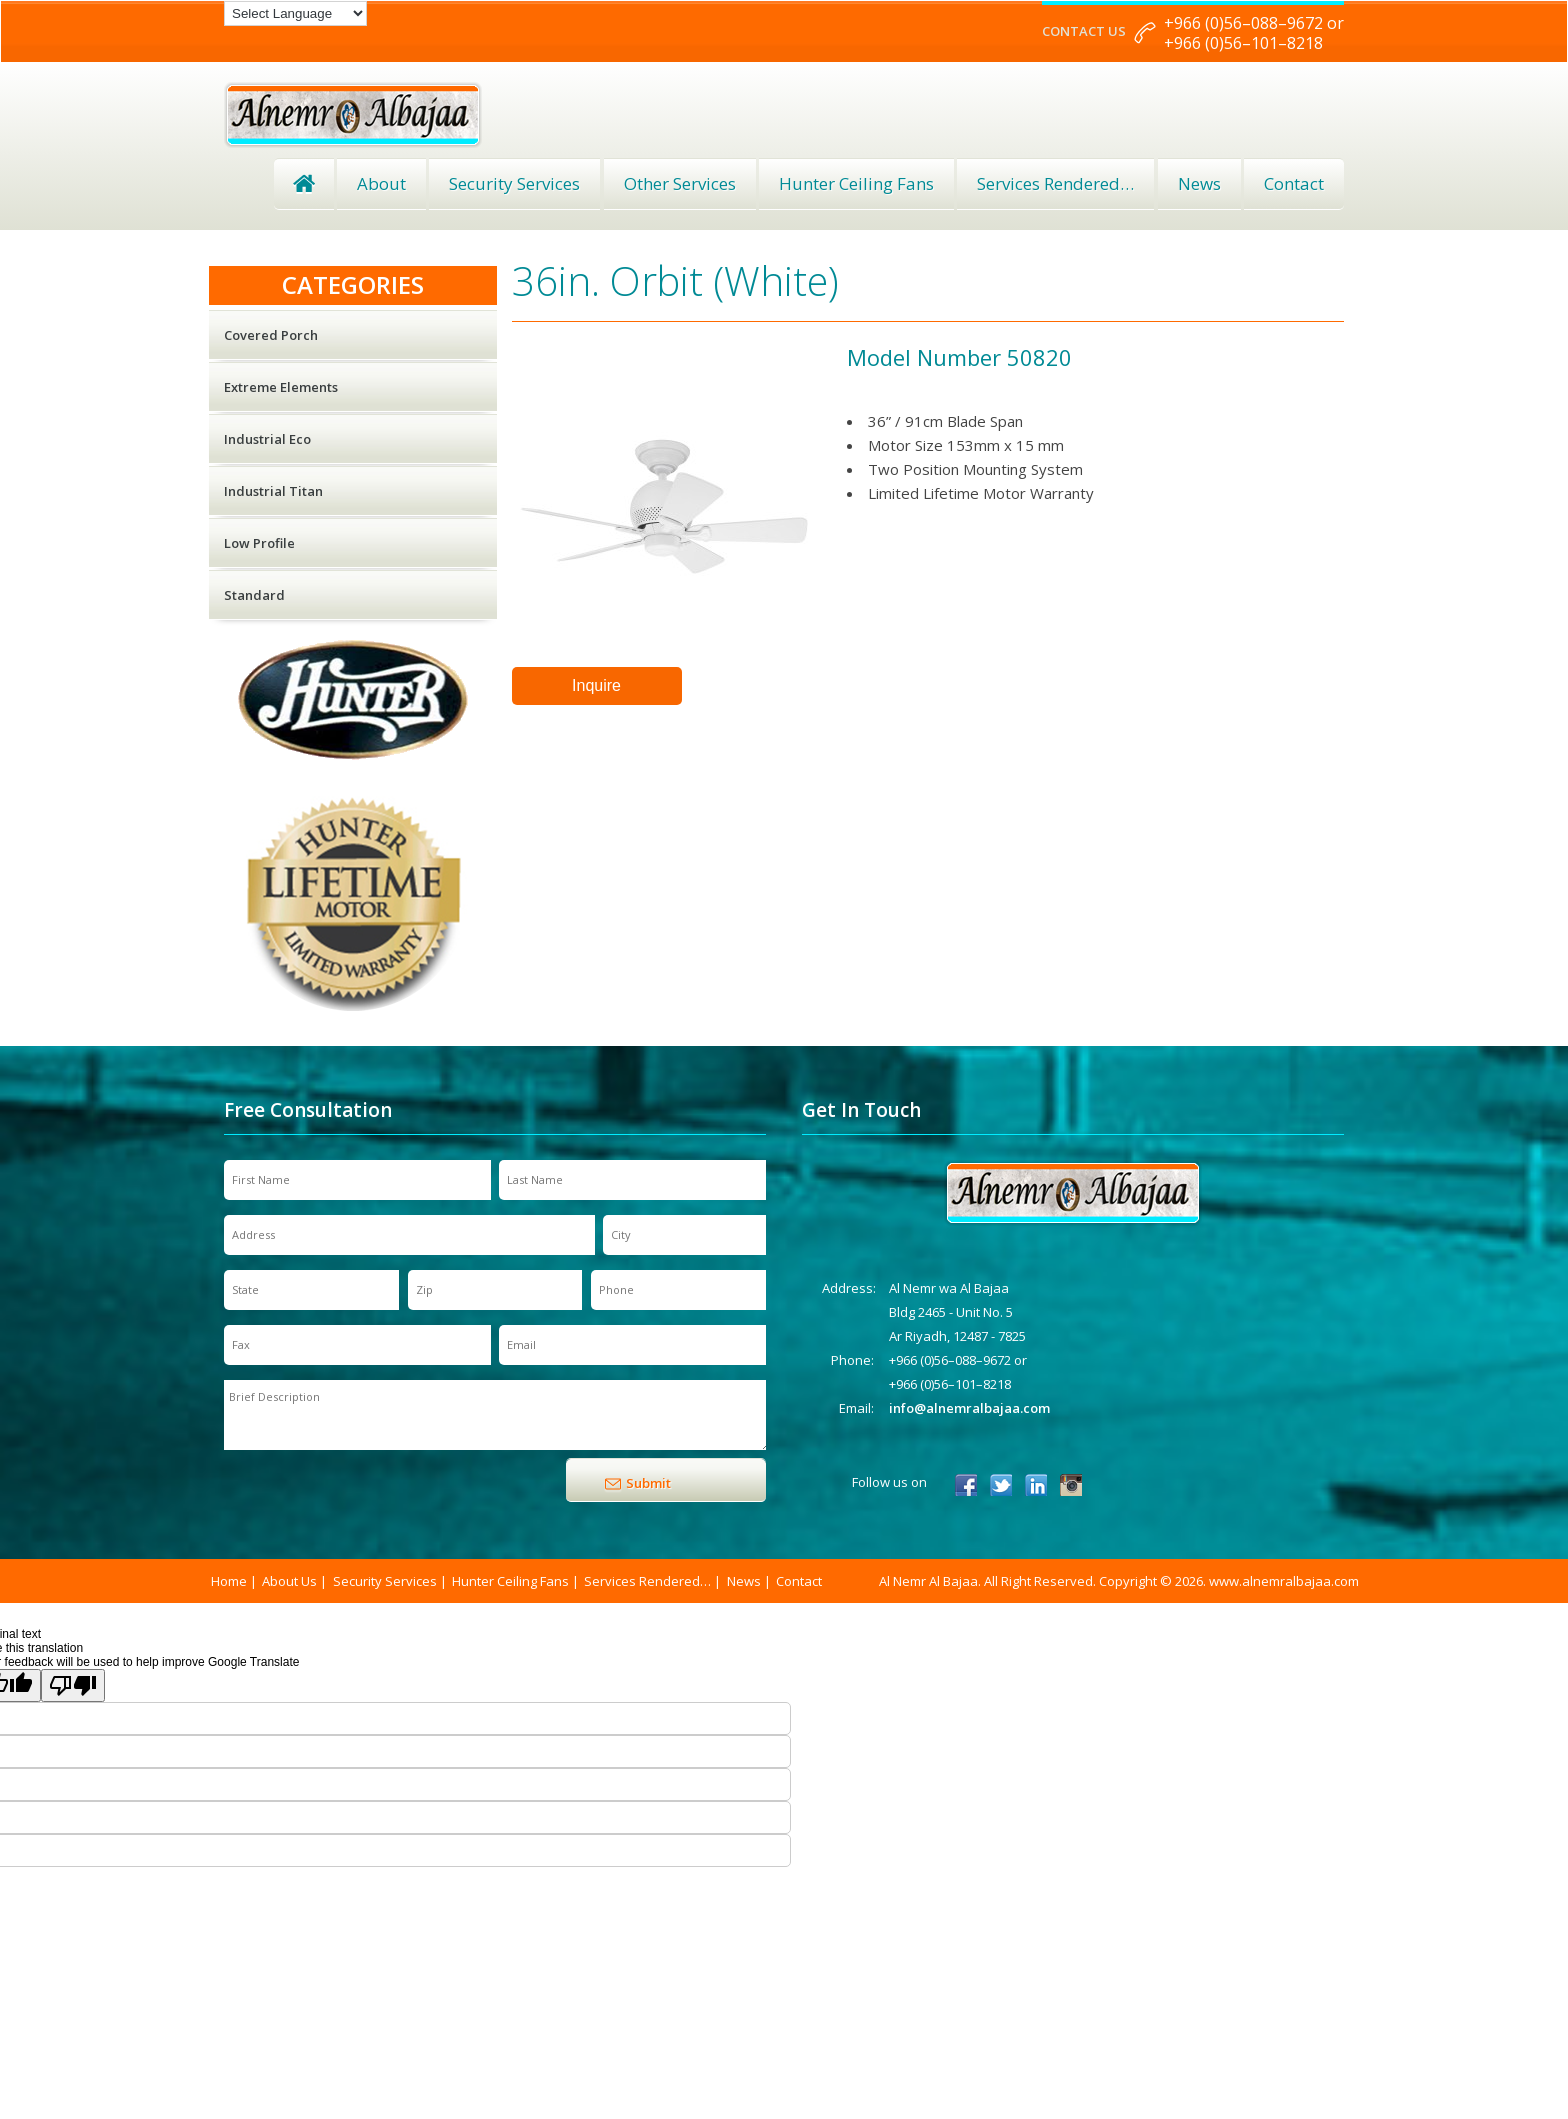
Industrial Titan (273, 491)
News (1199, 183)
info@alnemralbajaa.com (969, 1408)
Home (304, 184)
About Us (289, 1581)
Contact (1294, 183)
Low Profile (259, 543)
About (381, 183)
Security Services (514, 183)
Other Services (680, 183)
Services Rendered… (647, 1581)
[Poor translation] (73, 1685)
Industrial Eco (267, 439)
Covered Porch (271, 335)
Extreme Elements (281, 387)
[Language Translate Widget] (295, 13)
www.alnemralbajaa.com (1284, 1581)
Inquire (596, 685)
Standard (254, 595)
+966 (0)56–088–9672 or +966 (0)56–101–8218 (1254, 33)
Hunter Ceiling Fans (856, 183)
